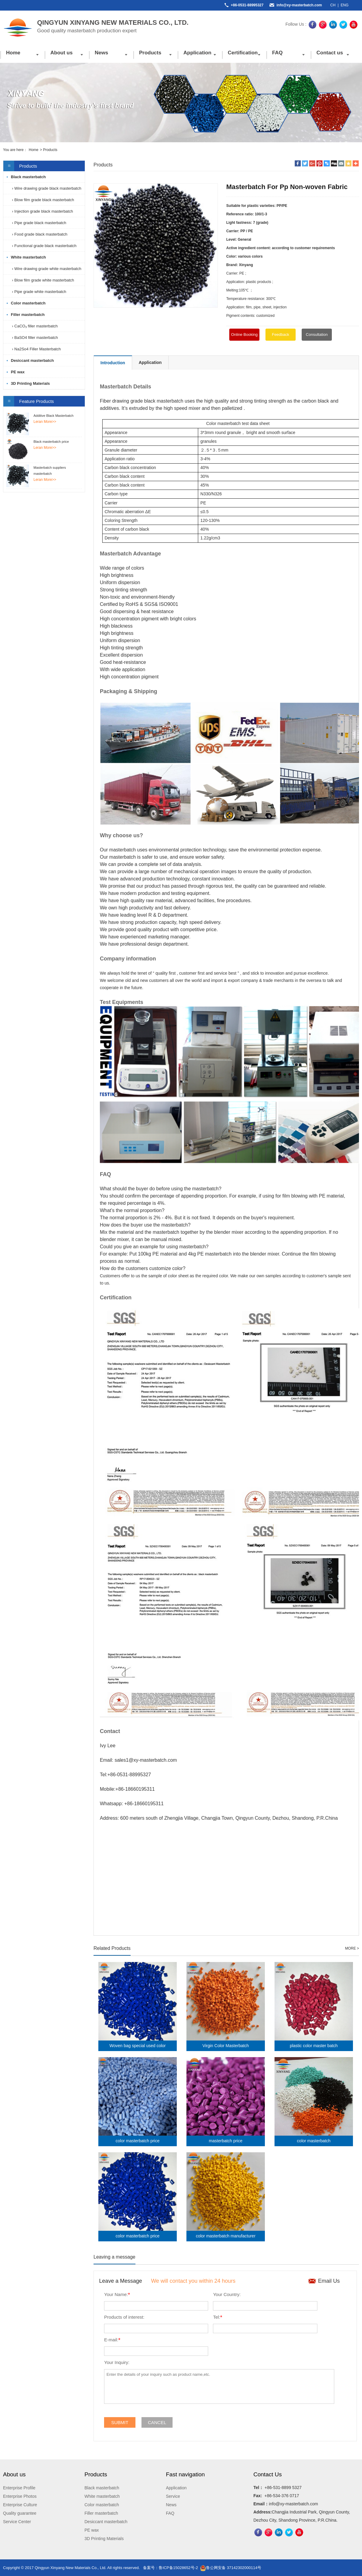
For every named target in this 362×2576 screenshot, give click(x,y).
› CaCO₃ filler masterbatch (34, 326)
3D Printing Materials (30, 383)
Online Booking (244, 334)
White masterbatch (28, 257)
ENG (344, 5)
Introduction (112, 362)
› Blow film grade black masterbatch (42, 200)
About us (61, 53)
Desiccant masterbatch (32, 360)
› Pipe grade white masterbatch (38, 291)
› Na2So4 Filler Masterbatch (36, 349)
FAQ (277, 53)
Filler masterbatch (28, 314)
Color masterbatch (28, 303)
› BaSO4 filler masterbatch (34, 337)
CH (332, 5)
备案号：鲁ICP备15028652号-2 (170, 2567)
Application (197, 53)
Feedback (280, 334)
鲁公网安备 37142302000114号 (230, 2567)
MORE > (352, 1948)
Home (13, 53)
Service (173, 2496)
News (101, 53)
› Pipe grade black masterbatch (38, 222)
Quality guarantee (20, 2513)
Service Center (17, 2521)
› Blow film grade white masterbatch (42, 280)
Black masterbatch (28, 177)
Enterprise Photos (20, 2496)
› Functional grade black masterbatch (44, 245)
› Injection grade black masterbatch (42, 211)
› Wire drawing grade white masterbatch (46, 268)
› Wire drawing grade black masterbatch (46, 188)
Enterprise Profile (19, 2487)
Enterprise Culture (20, 2504)
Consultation (317, 334)
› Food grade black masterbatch (39, 234)
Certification (243, 53)
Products (150, 53)
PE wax (18, 372)
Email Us (329, 2281)
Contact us (329, 53)
